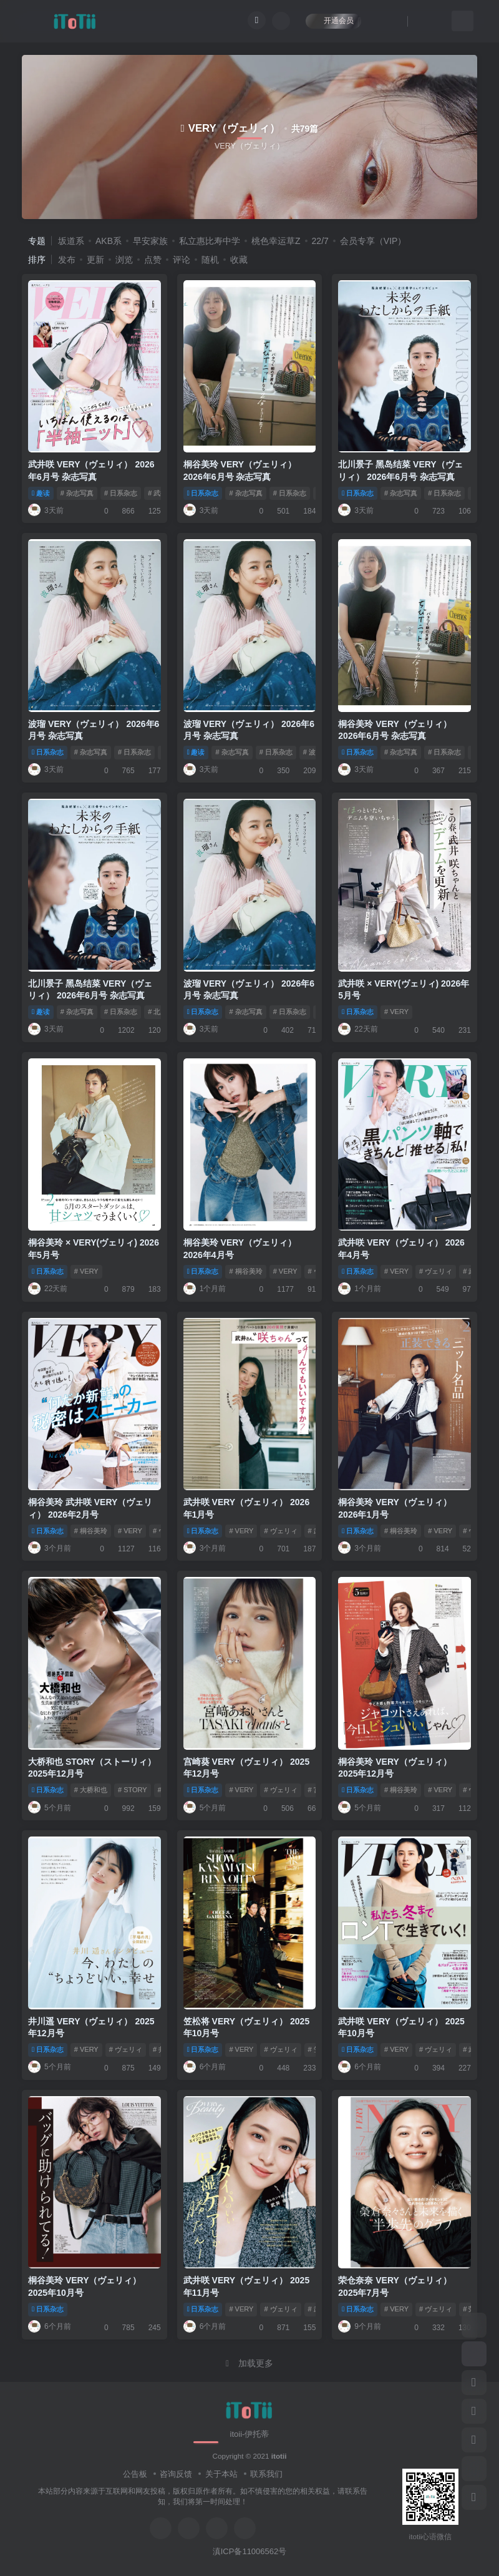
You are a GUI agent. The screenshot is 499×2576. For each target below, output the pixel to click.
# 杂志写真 (77, 493)
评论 (181, 260)
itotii (279, 2456)
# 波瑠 (312, 752)
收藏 (239, 260)
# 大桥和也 (90, 1789)
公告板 (135, 2474)
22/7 (320, 241)
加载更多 (249, 2363)
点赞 (153, 260)
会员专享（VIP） (373, 241)
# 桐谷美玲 (245, 1271)
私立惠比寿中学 (209, 241)
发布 (66, 260)
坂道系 (71, 241)
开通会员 (333, 20)
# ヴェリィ (435, 1271)
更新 (95, 260)
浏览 (124, 260)
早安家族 (150, 241)
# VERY (396, 1011)
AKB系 (108, 241)
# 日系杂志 (120, 493)
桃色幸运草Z (276, 241)
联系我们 (266, 2474)
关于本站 (221, 2474)
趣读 (41, 493)
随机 (210, 260)
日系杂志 (203, 493)
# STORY (132, 1789)
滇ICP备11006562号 (250, 2551)
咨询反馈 (176, 2474)
